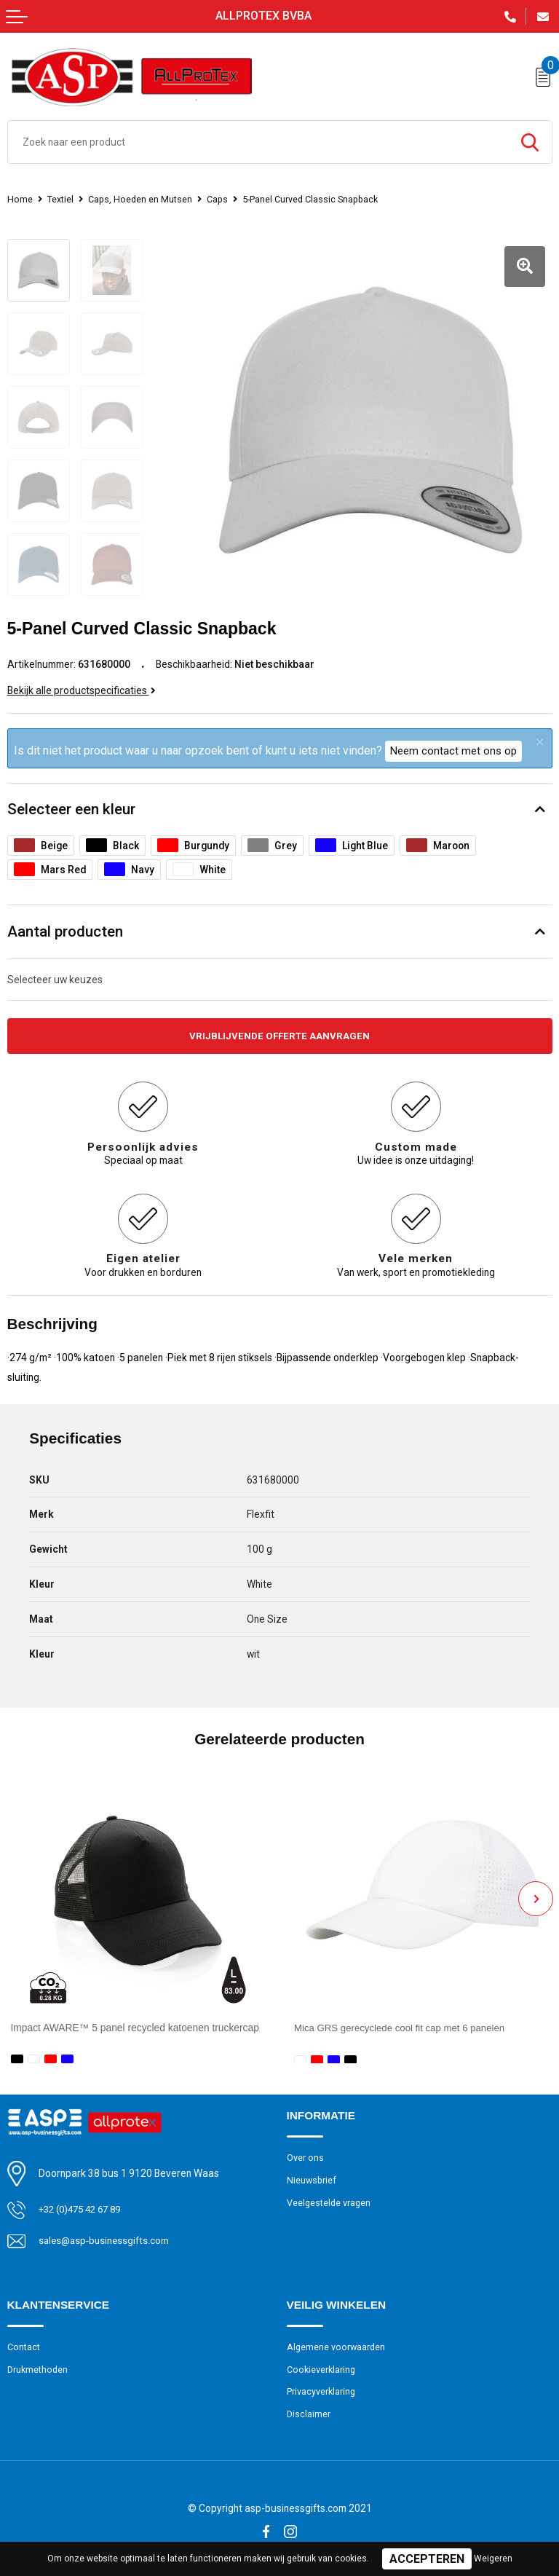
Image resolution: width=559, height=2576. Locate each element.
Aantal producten (65, 925)
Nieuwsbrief (312, 2175)
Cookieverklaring (322, 2365)
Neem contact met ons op (453, 745)
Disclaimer (309, 2411)
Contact (24, 2342)
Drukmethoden (38, 2365)
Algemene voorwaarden (337, 2342)
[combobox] (258, 142)
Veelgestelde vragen (330, 2198)
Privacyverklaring (322, 2388)
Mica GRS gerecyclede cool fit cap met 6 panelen (404, 2022)
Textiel (61, 199)
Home (20, 199)
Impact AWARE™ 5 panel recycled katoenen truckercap (135, 2022)
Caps (222, 199)
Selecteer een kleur (71, 803)
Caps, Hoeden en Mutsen (143, 199)
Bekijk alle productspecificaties (81, 684)
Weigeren (493, 2558)
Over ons (305, 2152)
